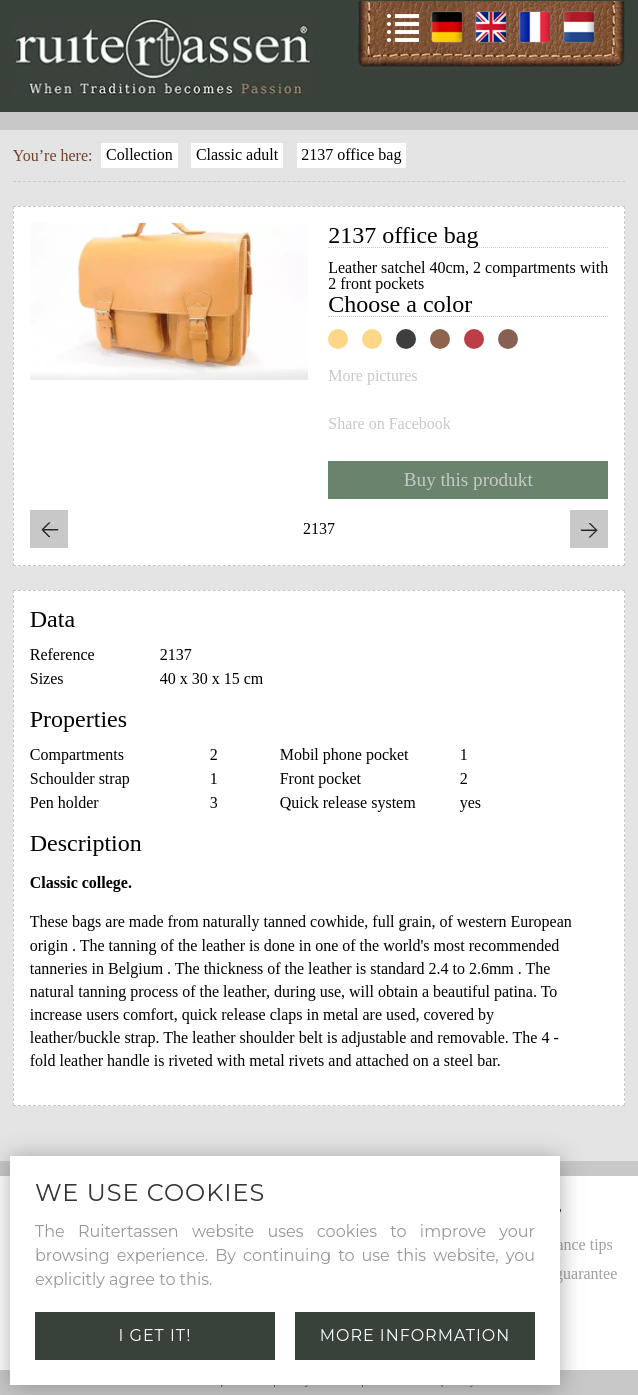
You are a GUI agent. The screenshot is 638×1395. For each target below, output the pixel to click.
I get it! (155, 1335)
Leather (527, 1301)
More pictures (372, 376)
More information (415, 1335)
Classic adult (237, 154)
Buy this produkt (468, 479)
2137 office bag (351, 154)
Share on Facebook (389, 424)
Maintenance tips (558, 1244)
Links (521, 1330)
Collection (139, 154)
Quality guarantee (560, 1273)
